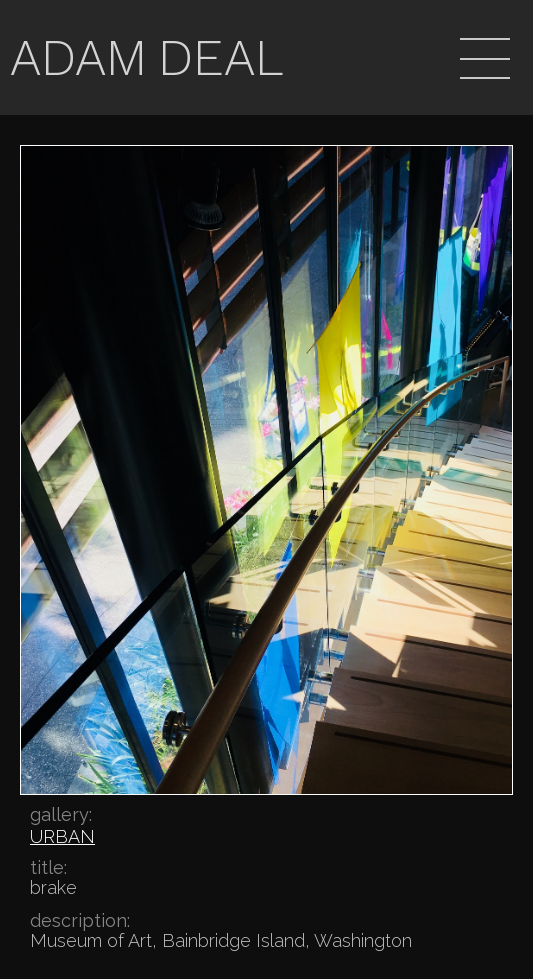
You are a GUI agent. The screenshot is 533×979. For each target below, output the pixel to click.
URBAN (62, 836)
